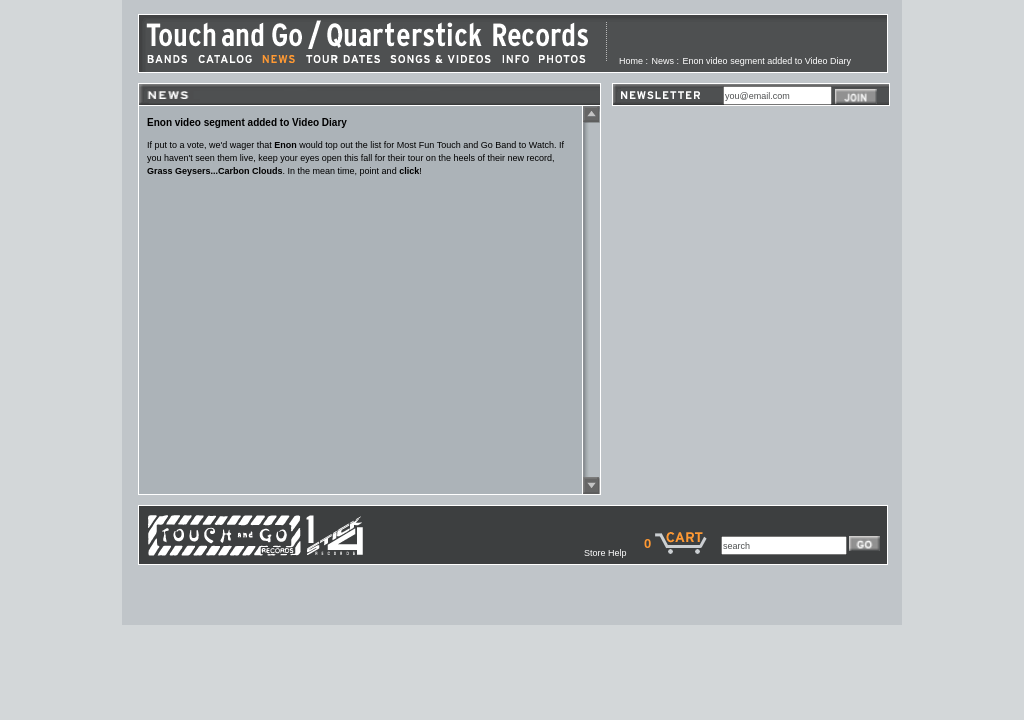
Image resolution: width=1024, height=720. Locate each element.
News (663, 61)
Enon (285, 145)
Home (631, 61)
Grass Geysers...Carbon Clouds (215, 171)
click (409, 171)
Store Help (614, 553)
